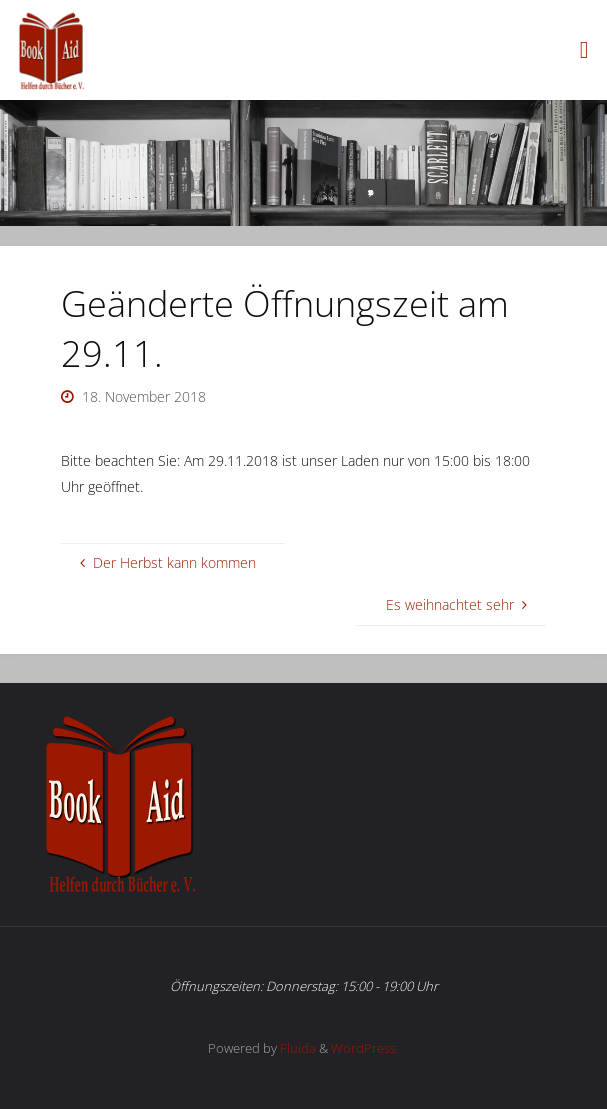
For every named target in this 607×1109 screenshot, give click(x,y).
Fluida (296, 1048)
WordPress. (365, 1048)
